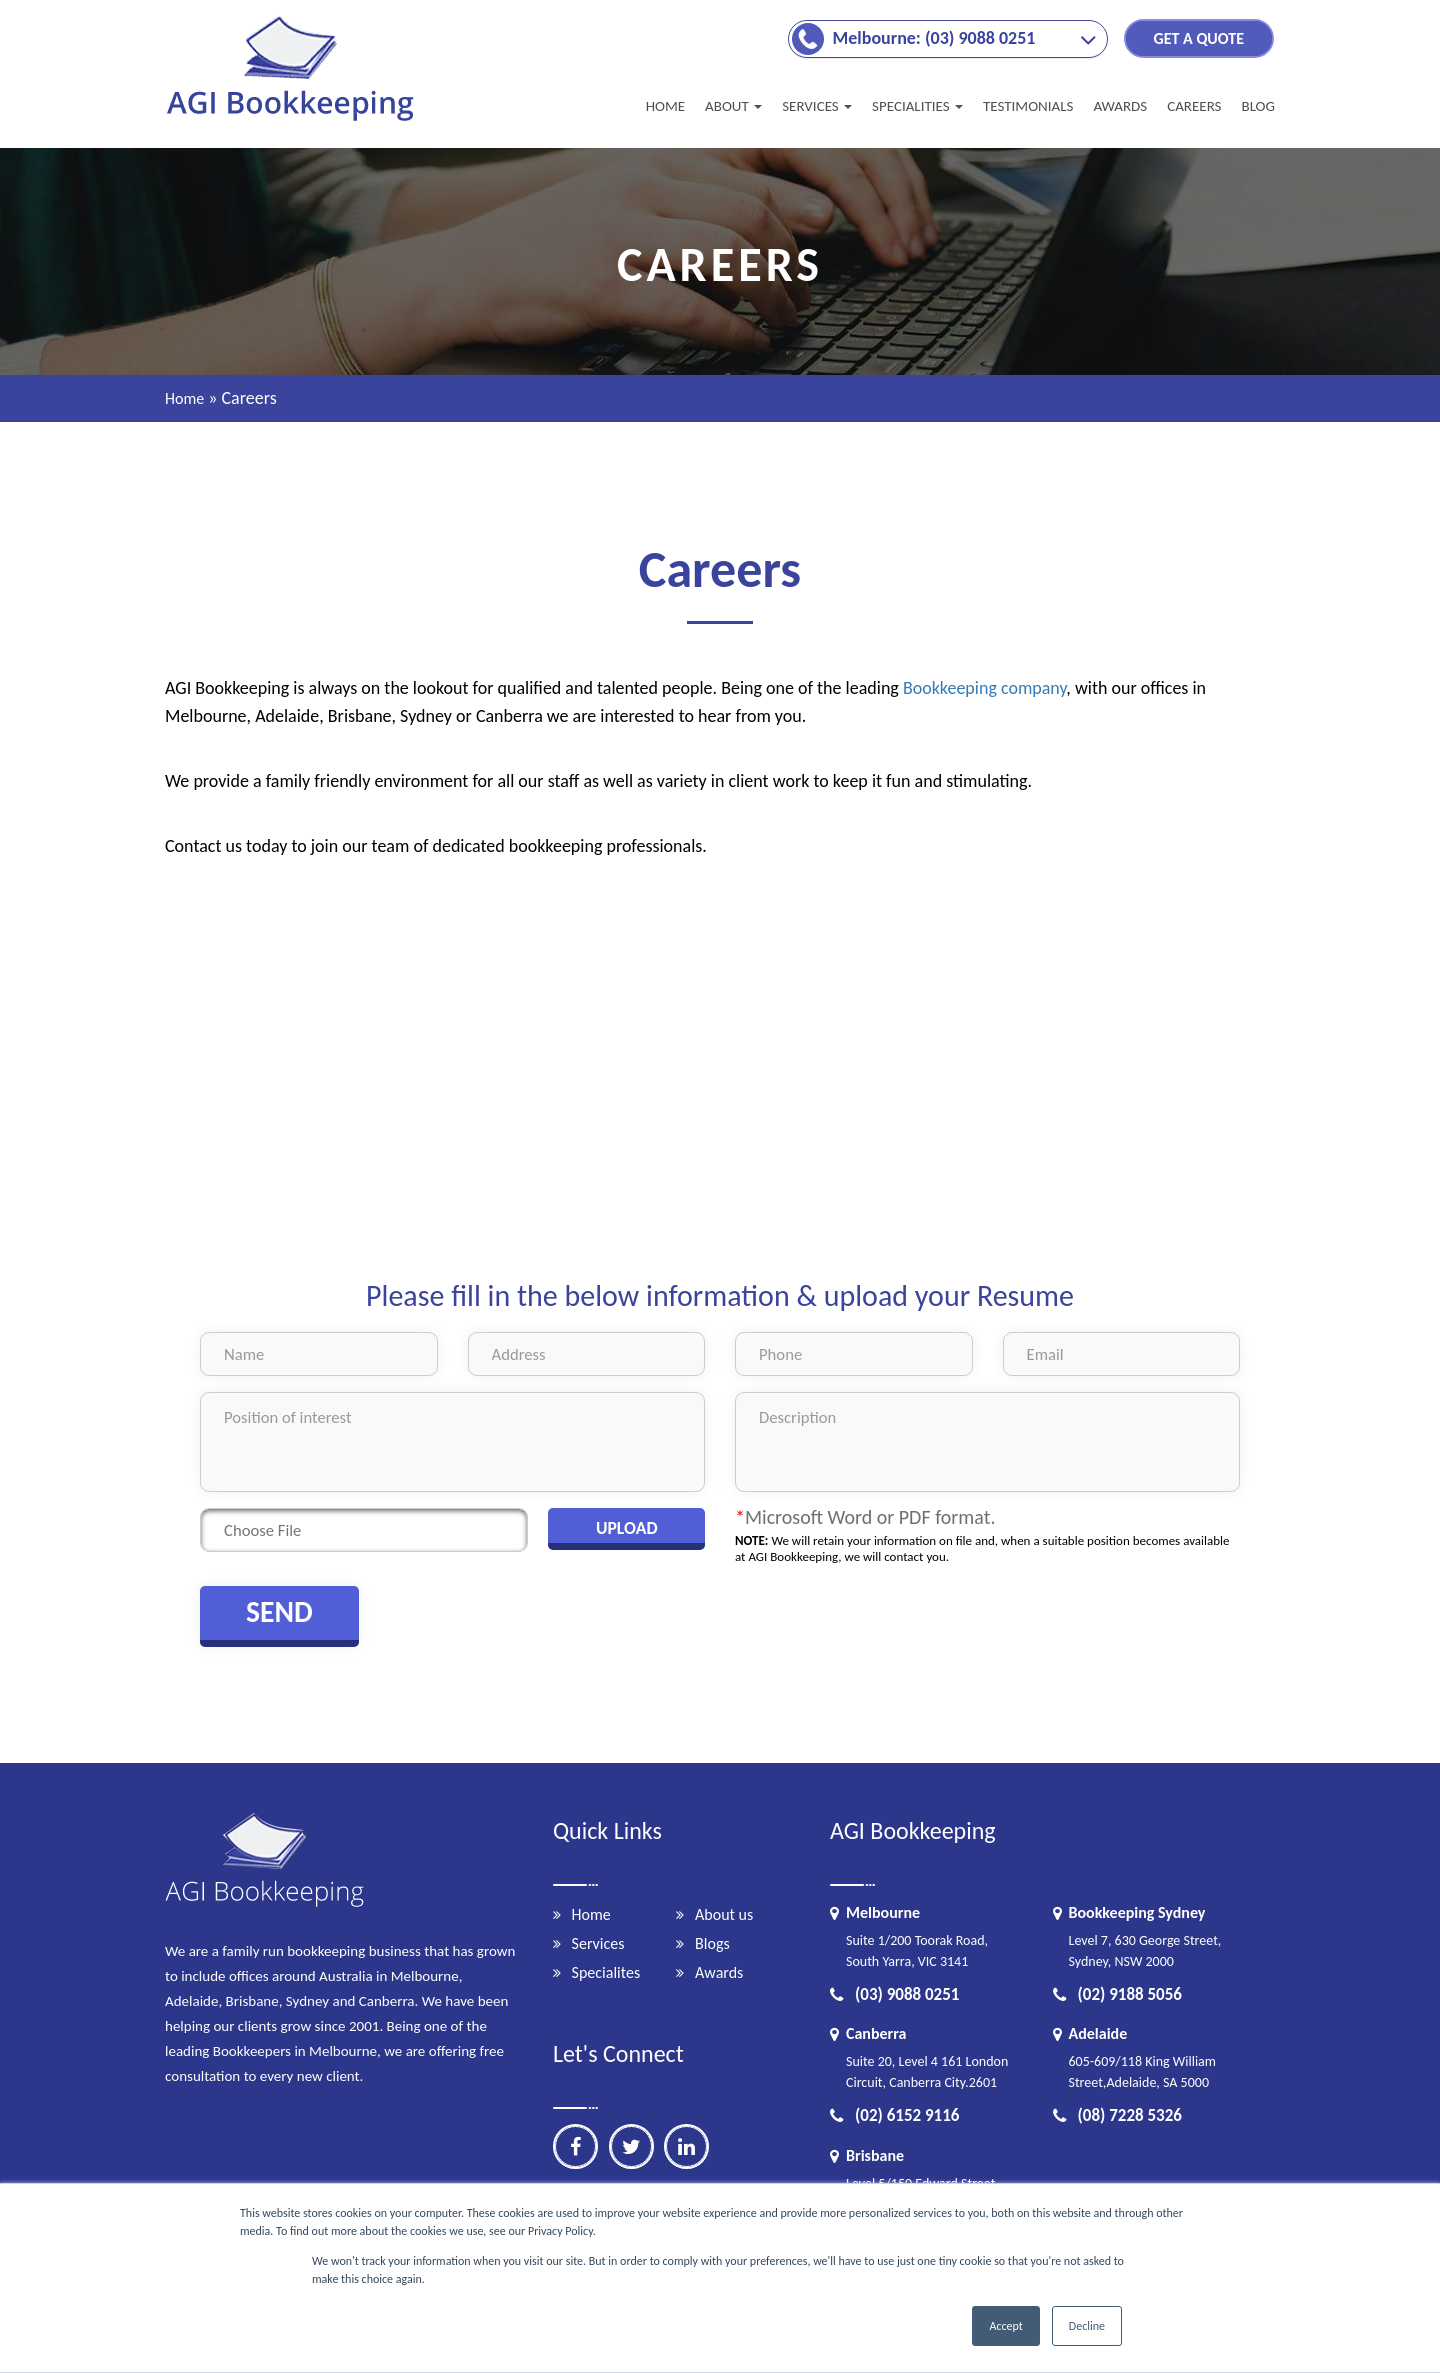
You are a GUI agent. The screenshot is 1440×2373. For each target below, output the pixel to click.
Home (665, 106)
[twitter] (631, 2146)
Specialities (917, 106)
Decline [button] (1087, 2326)
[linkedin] (686, 2146)
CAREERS (1194, 106)
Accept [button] (1005, 2326)
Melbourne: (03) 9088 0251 (934, 38)
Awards (719, 1972)
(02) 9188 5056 (1117, 1994)
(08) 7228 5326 (1117, 2115)
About (733, 106)
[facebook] (575, 2146)
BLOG (1258, 106)
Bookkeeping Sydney (1137, 1912)
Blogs (712, 1943)
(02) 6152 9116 (894, 2115)
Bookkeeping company (984, 688)
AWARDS (1120, 106)
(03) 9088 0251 (894, 1994)
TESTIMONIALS (1028, 106)
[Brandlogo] (293, 120)
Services (598, 1943)
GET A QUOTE (1199, 38)
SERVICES (817, 106)
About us (724, 1914)
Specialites (606, 1972)
